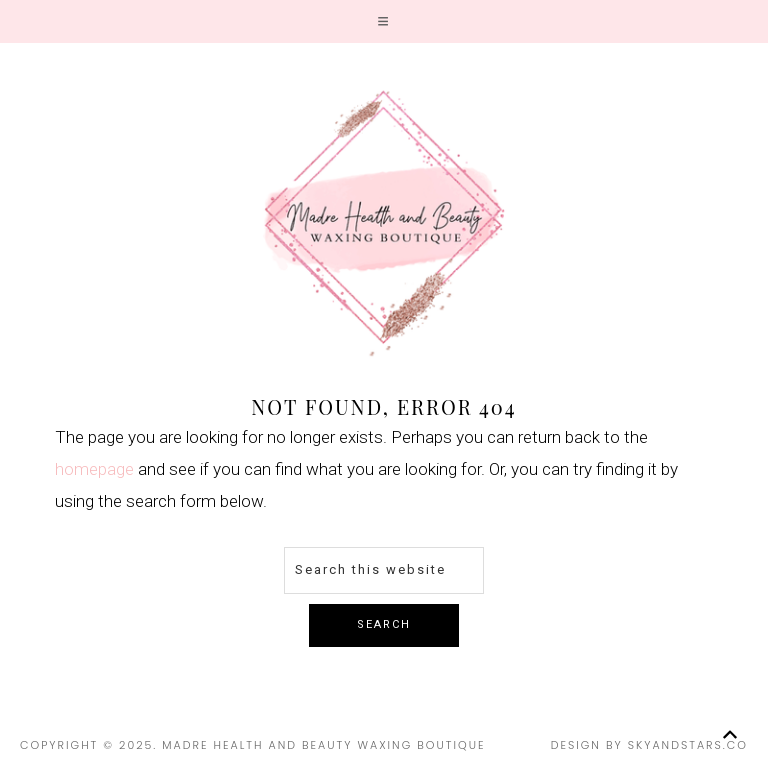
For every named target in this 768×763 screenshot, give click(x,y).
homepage (94, 469)
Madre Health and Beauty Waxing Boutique (384, 223)
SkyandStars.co (688, 745)
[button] (384, 21)
